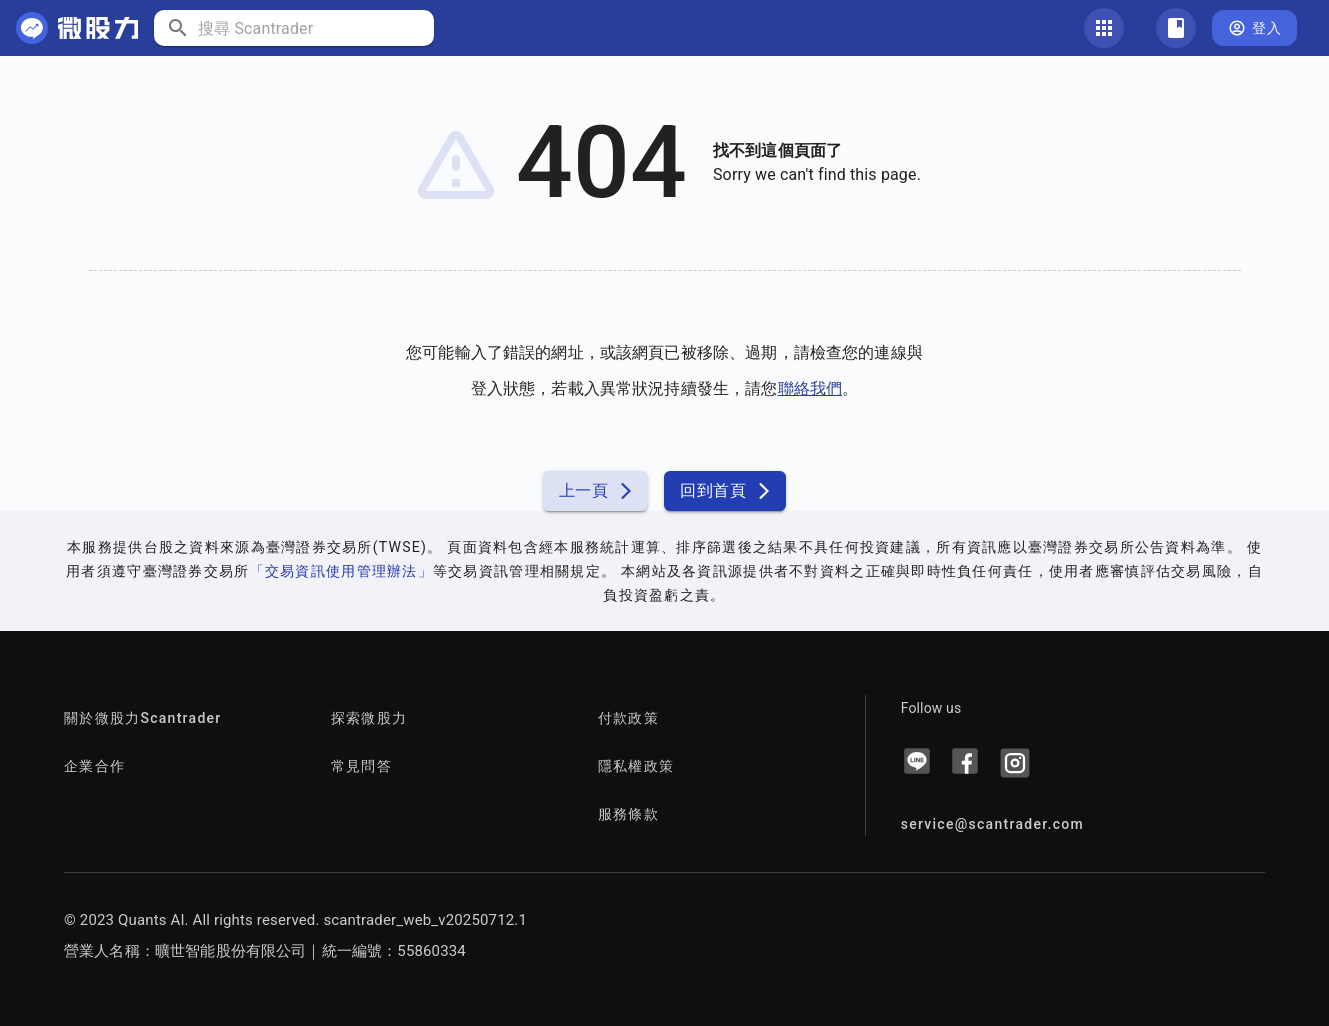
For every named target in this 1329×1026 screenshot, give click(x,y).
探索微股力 (369, 718)
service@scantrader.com (992, 824)
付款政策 (628, 718)
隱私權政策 (636, 766)
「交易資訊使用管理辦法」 (341, 571)
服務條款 (628, 814)
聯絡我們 (810, 388)
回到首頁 (725, 491)
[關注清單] (1176, 28)
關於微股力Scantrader (143, 718)
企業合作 (94, 766)
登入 (1254, 28)
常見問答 (361, 766)
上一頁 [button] (595, 491)
